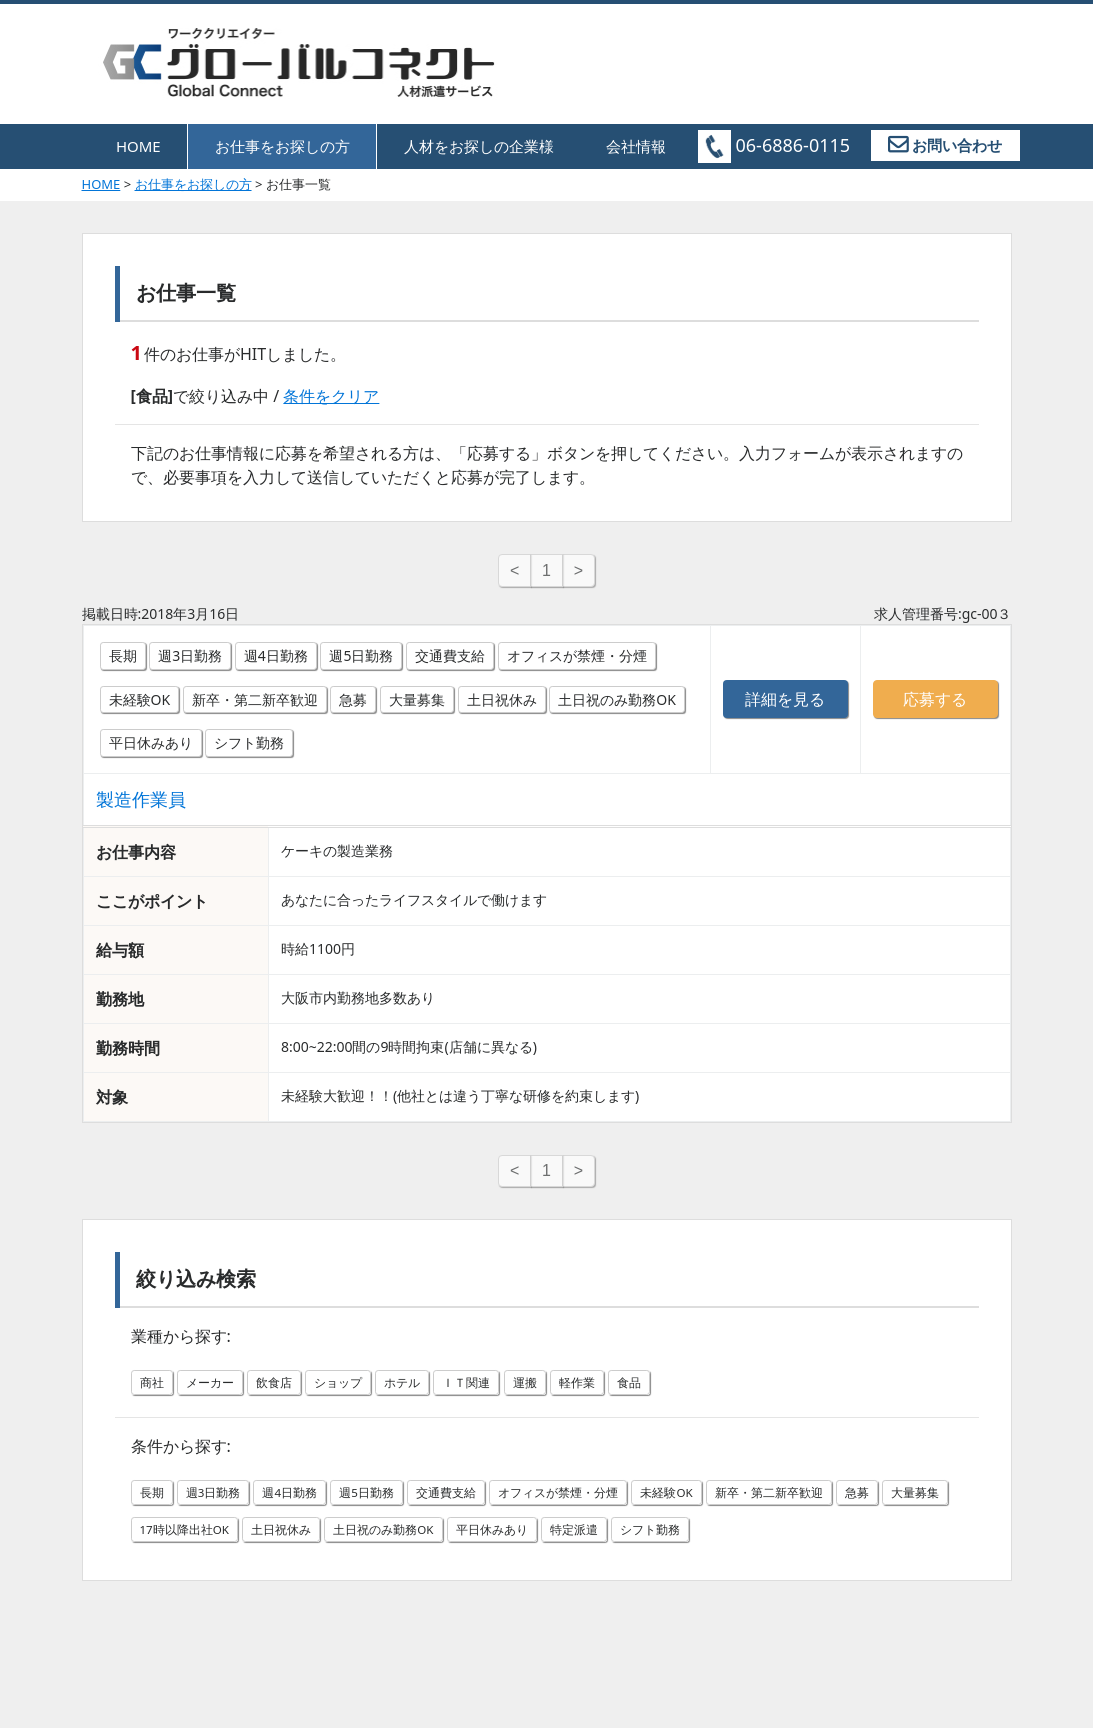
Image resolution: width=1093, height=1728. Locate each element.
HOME (138, 146)
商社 (154, 1393)
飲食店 (289, 1393)
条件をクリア (331, 396)
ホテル (431, 1393)
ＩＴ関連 (502, 1393)
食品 (681, 1393)
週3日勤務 (190, 660)
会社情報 (636, 146)
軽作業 (624, 1393)
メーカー (218, 1393)
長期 (123, 660)
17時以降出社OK (321, 1540)
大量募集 (417, 704)
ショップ (360, 1393)
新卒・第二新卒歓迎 (255, 704)
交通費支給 (450, 660)
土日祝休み (502, 704)
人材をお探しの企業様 (479, 146)
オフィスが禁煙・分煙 (577, 660)
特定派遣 (762, 1540)
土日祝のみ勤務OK (617, 704)
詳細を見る (785, 704)
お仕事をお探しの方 (282, 146)
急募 (353, 704)
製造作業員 (141, 804)
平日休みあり (151, 747)
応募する (935, 704)
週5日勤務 (361, 660)
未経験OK (140, 704)
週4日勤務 (276, 660)
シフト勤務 (249, 747)
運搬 (567, 1393)
